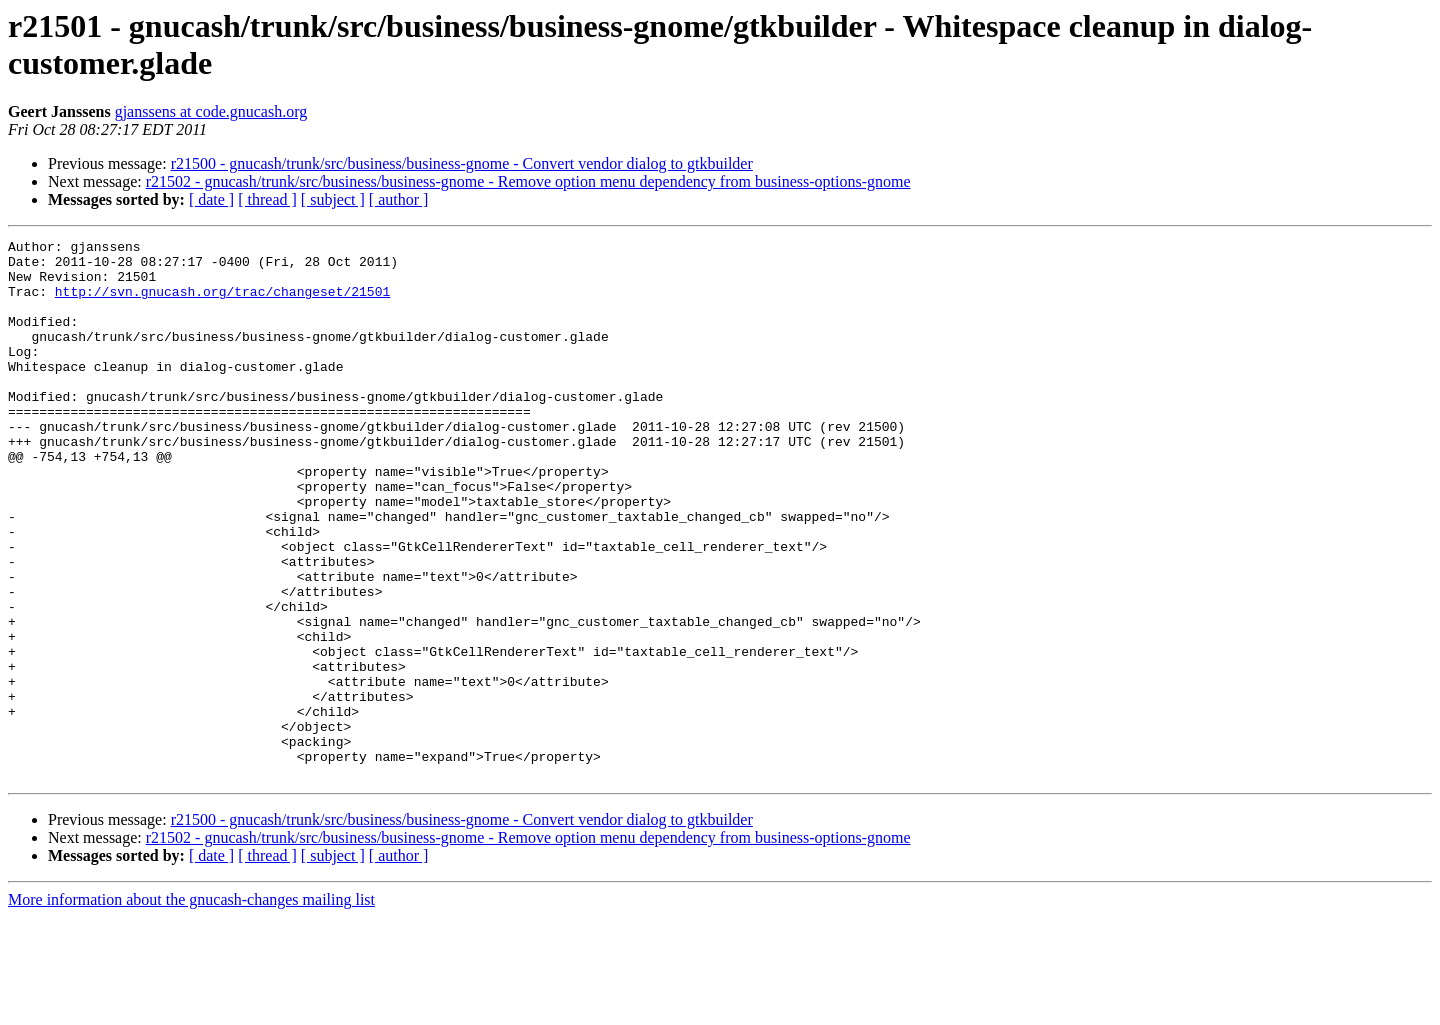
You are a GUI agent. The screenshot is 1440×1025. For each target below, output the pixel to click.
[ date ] (211, 199)
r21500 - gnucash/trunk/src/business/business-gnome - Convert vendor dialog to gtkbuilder (462, 163)
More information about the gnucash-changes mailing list (191, 1007)
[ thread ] (267, 199)
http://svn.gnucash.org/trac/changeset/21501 (222, 303)
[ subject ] (333, 199)
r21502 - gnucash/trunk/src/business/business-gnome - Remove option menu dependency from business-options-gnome (528, 181)
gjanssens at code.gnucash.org (211, 111)
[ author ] (399, 199)
